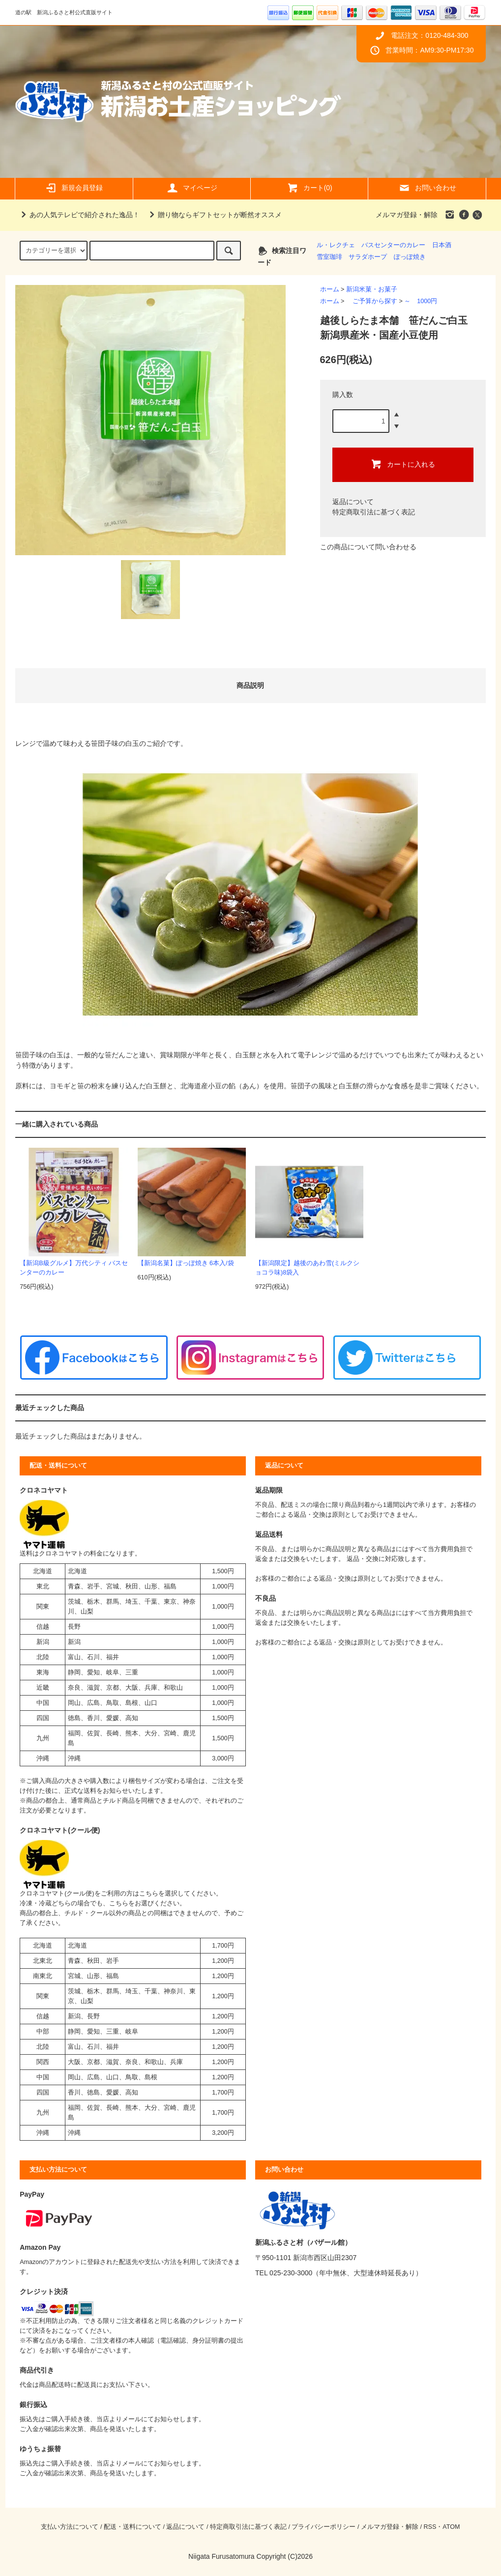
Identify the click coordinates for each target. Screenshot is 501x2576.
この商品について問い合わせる (368, 547)
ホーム (329, 289)
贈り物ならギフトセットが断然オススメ (214, 215)
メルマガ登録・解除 (407, 215)
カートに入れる (402, 464)
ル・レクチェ (336, 245)
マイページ (191, 188)
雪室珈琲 (329, 257)
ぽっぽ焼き (410, 257)
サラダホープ (368, 257)
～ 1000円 (420, 301)
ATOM (451, 2526)
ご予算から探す (371, 301)
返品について (353, 502)
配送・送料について (132, 2526)
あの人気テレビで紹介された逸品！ (79, 215)
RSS (429, 2526)
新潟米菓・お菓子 (371, 289)
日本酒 (441, 245)
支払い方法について (69, 2526)
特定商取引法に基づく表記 (373, 512)
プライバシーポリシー (323, 2526)
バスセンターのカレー (393, 245)
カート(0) (309, 188)
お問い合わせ (427, 188)
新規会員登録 (74, 188)
